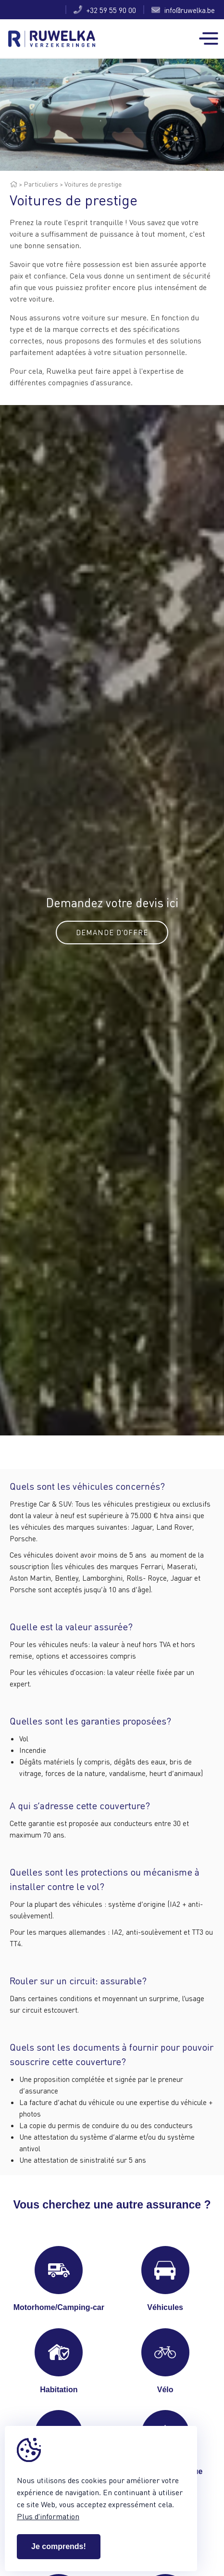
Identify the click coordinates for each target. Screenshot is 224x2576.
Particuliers (41, 183)
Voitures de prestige (93, 183)
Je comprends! (58, 2546)
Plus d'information (48, 2516)
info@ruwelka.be (183, 9)
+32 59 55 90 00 (105, 9)
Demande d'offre (112, 932)
